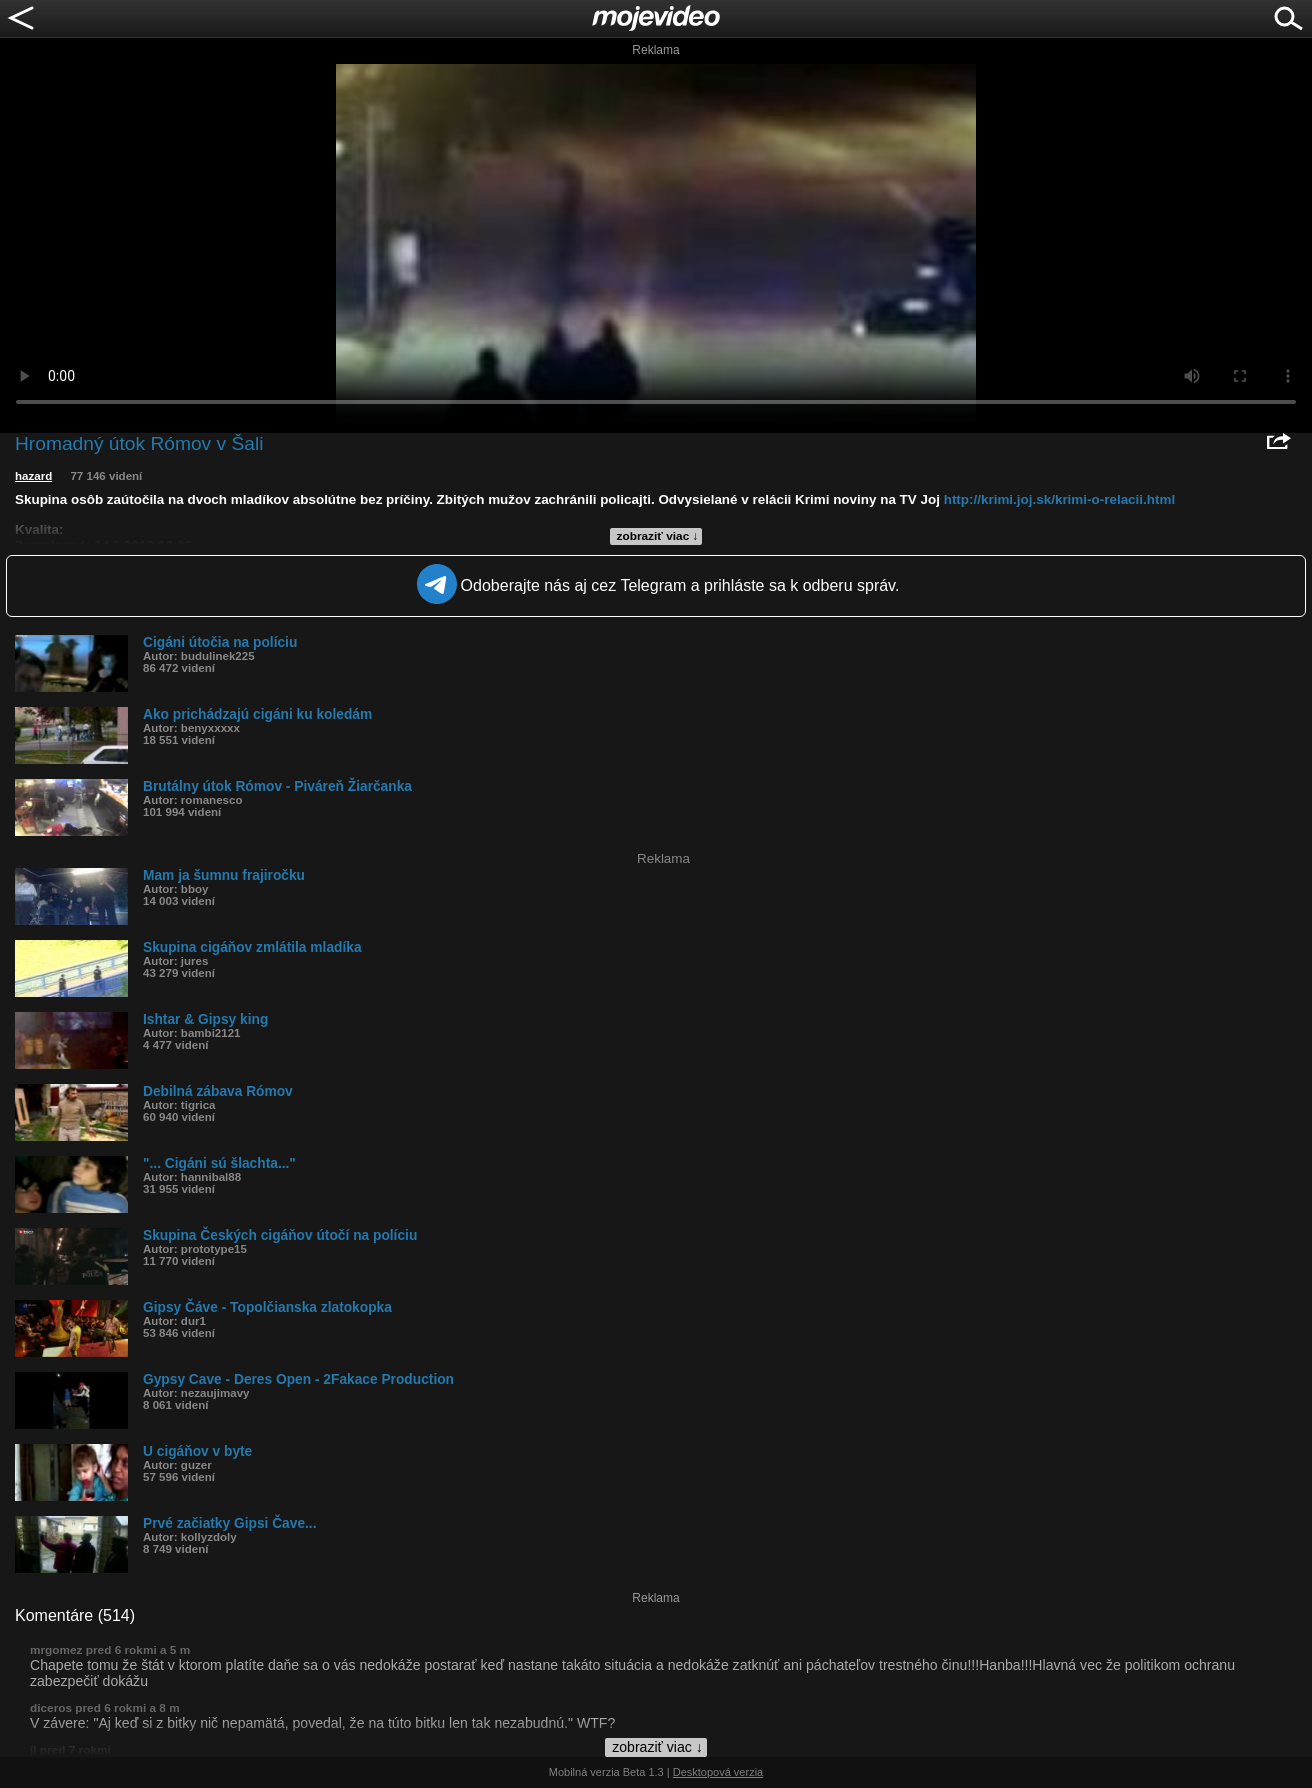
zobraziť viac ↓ (658, 536)
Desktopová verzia (718, 1772)
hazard (33, 476)
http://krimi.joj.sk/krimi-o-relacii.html (1059, 499)
